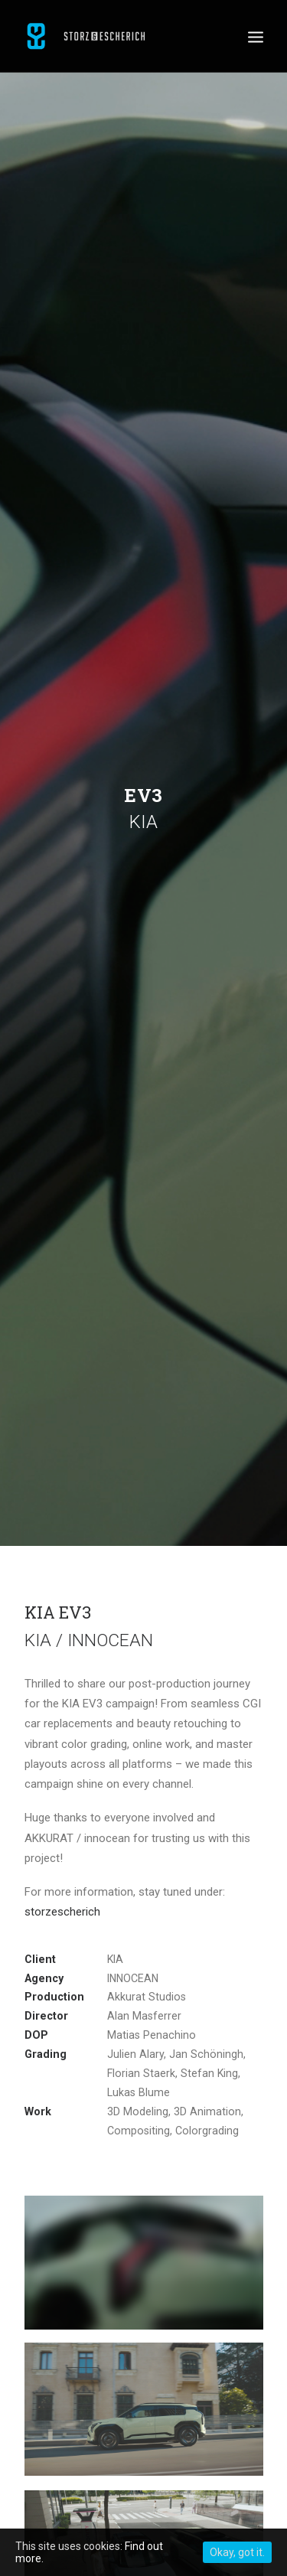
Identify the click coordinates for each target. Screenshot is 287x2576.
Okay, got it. (237, 2552)
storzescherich (62, 1902)
